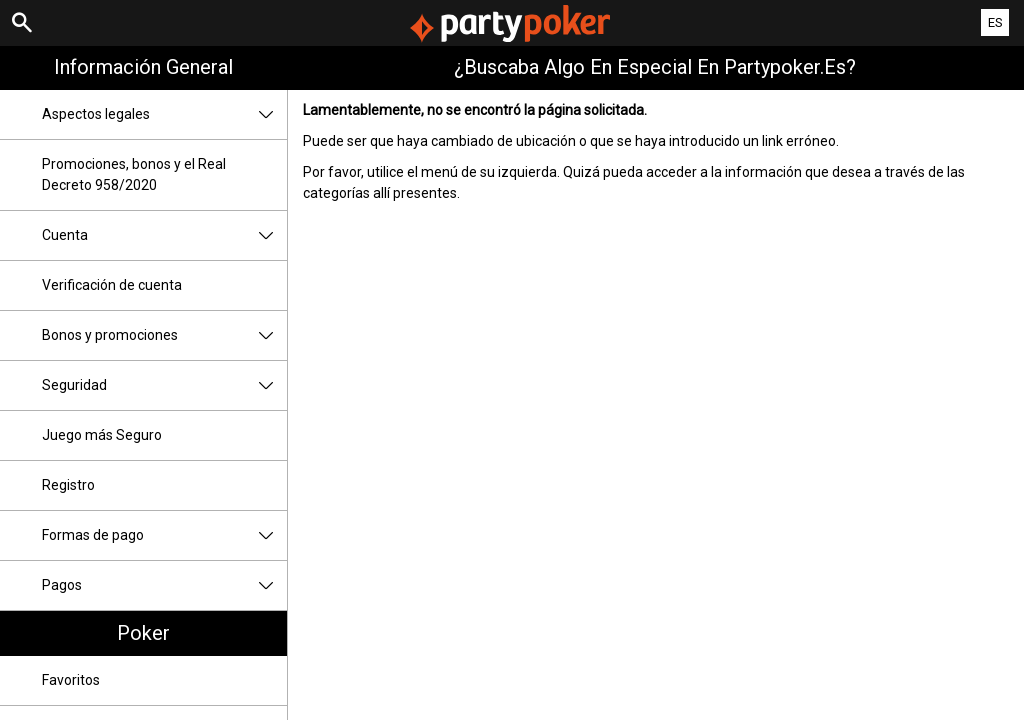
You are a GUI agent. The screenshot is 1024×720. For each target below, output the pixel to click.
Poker (143, 633)
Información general (143, 67)
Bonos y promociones (164, 335)
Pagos (164, 585)
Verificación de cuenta (112, 285)
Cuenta (164, 235)
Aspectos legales (164, 114)
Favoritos (71, 680)
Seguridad (164, 385)
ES (995, 22)
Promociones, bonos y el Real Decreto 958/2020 (134, 174)
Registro (68, 485)
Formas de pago (164, 535)
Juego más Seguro (102, 435)
